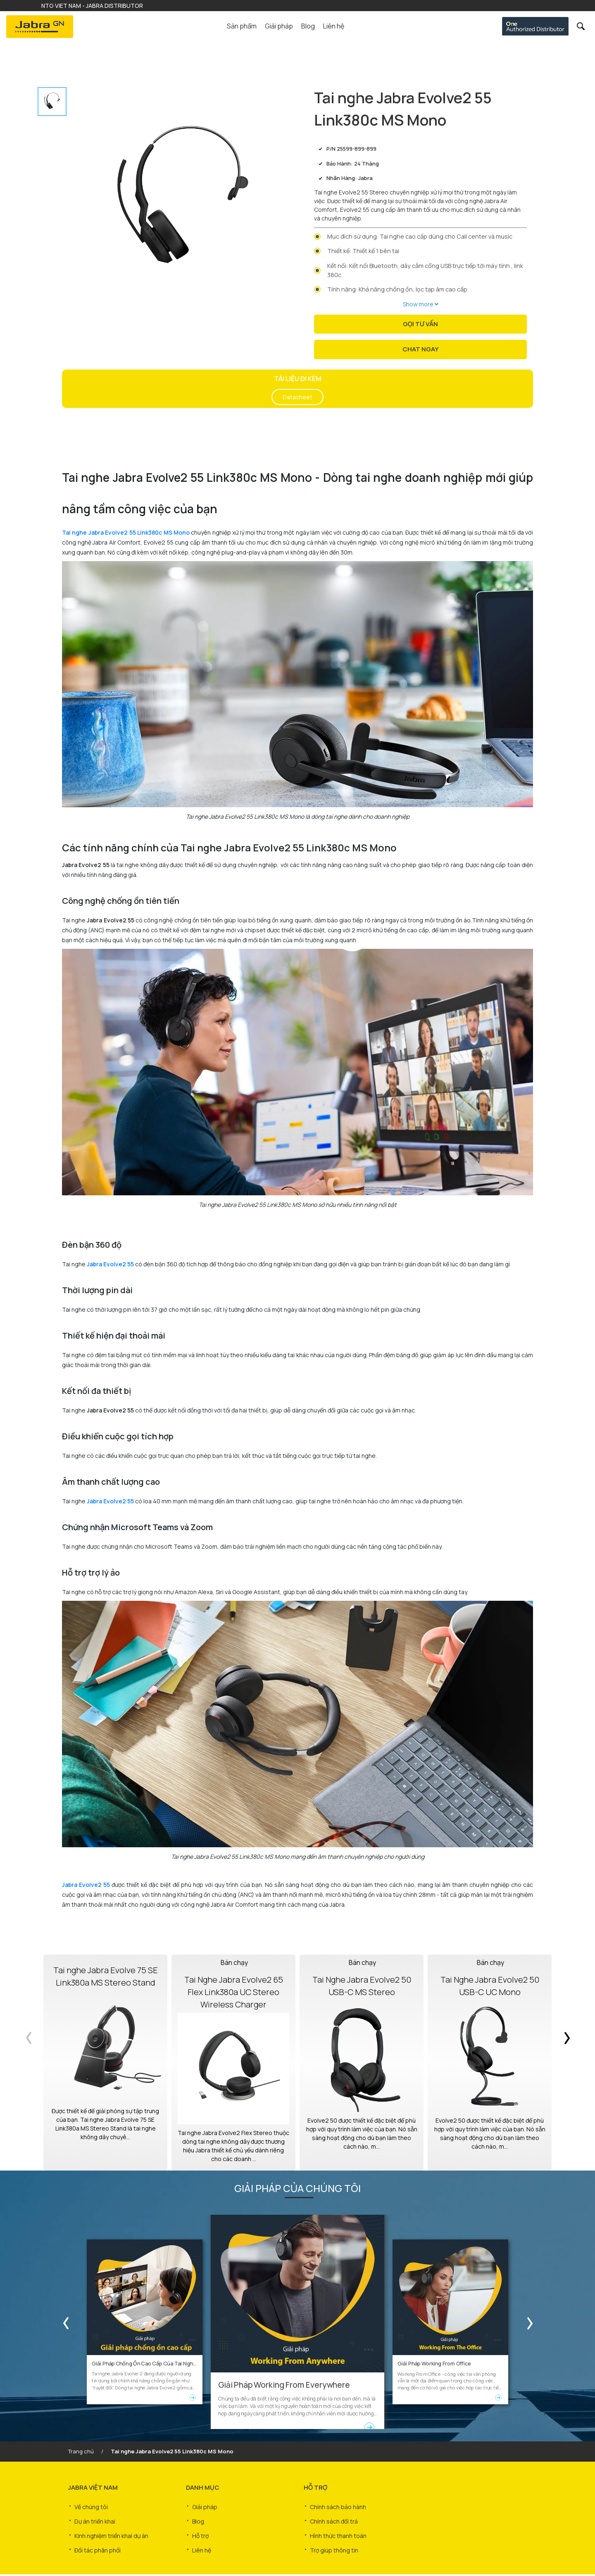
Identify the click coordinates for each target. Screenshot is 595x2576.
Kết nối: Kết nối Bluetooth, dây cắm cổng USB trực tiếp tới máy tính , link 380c (425, 270)
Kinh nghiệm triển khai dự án (111, 2532)
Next (566, 2064)
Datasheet (297, 398)
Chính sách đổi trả (334, 2520)
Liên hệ (333, 26)
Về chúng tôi (91, 2507)
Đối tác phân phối (97, 2544)
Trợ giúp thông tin (334, 2544)
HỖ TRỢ (315, 2489)
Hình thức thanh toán (338, 2532)
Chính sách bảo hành (338, 2507)
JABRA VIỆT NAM (93, 2489)
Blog (308, 26)
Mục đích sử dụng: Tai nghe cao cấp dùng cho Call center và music (419, 236)
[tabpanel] (183, 201)
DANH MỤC (202, 2489)
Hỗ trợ (200, 2532)
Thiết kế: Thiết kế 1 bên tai (363, 251)
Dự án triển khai (94, 2520)
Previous (29, 2064)
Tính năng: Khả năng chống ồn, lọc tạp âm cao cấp (397, 289)
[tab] (52, 101)
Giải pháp (204, 2507)
